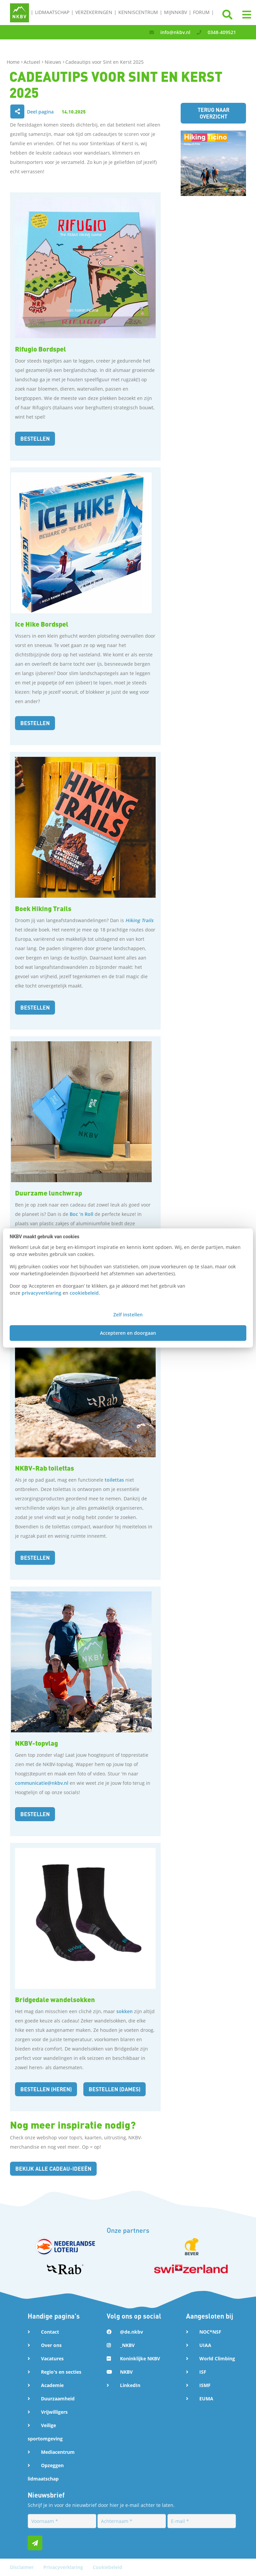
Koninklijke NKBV (140, 2358)
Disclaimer (22, 2567)
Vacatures (52, 2358)
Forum (201, 12)
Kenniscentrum (138, 12)
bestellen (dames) (114, 2089)
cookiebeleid (84, 1293)
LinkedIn (130, 2385)
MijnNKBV (175, 12)
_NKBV (127, 2345)
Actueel (33, 62)
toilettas (114, 1480)
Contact (50, 2332)
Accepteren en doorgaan (128, 1333)
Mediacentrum (58, 2452)
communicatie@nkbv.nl (41, 1783)
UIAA (205, 2345)
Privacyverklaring (63, 2567)
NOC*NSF (210, 2332)
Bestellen (35, 438)
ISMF (205, 2385)
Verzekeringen (93, 12)
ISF (202, 2372)
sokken (124, 2011)
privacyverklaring (41, 1293)
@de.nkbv (131, 2332)
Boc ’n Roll (81, 1214)
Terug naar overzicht (213, 113)
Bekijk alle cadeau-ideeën (53, 2168)
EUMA (206, 2398)
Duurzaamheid (58, 2398)
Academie (52, 2385)
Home (14, 62)
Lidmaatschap (52, 12)
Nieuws (54, 62)
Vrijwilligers (54, 2412)
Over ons (51, 2345)
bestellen (35, 1007)
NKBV (126, 2372)
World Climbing (217, 2358)
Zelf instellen (128, 1315)
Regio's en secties (61, 2372)
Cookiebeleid (107, 2567)
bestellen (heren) (46, 2089)
